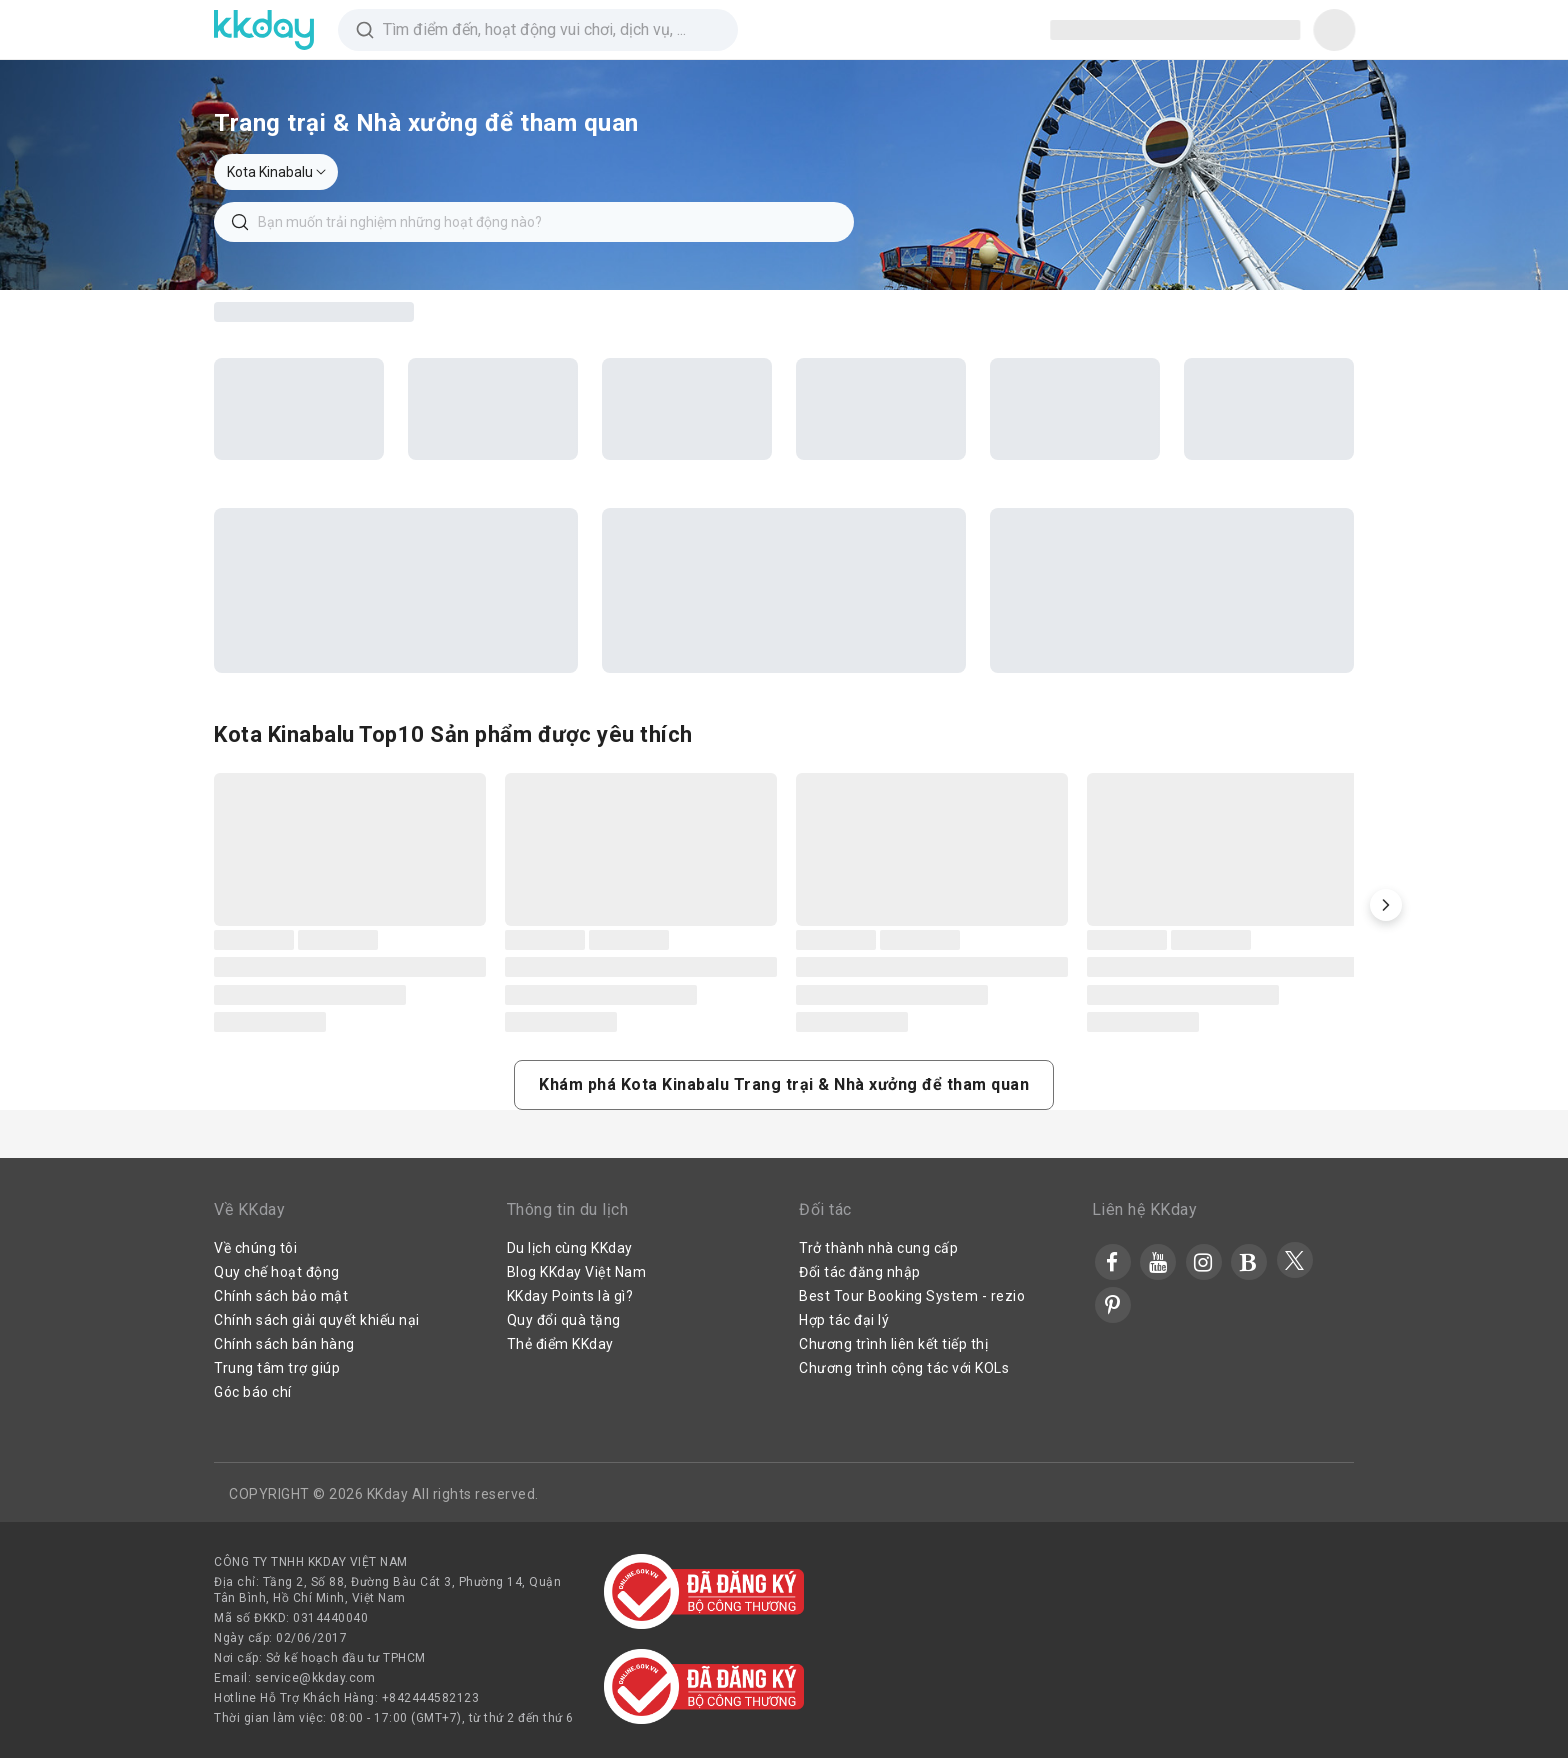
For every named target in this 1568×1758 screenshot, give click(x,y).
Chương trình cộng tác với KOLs (904, 1368)
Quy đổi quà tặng (564, 1320)
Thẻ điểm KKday (560, 1344)
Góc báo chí (253, 1392)
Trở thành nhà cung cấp (878, 1248)
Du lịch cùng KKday (570, 1248)
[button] (1386, 905)
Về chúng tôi (255, 1248)
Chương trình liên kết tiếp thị (893, 1344)
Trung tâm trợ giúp (277, 1368)
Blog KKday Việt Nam (577, 1272)
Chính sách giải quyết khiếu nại (317, 1320)
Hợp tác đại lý (844, 1320)
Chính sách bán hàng (284, 1344)
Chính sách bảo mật (281, 1296)
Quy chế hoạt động (277, 1272)
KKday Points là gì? (570, 1296)
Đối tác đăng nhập (860, 1272)
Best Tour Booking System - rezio (912, 1296)
